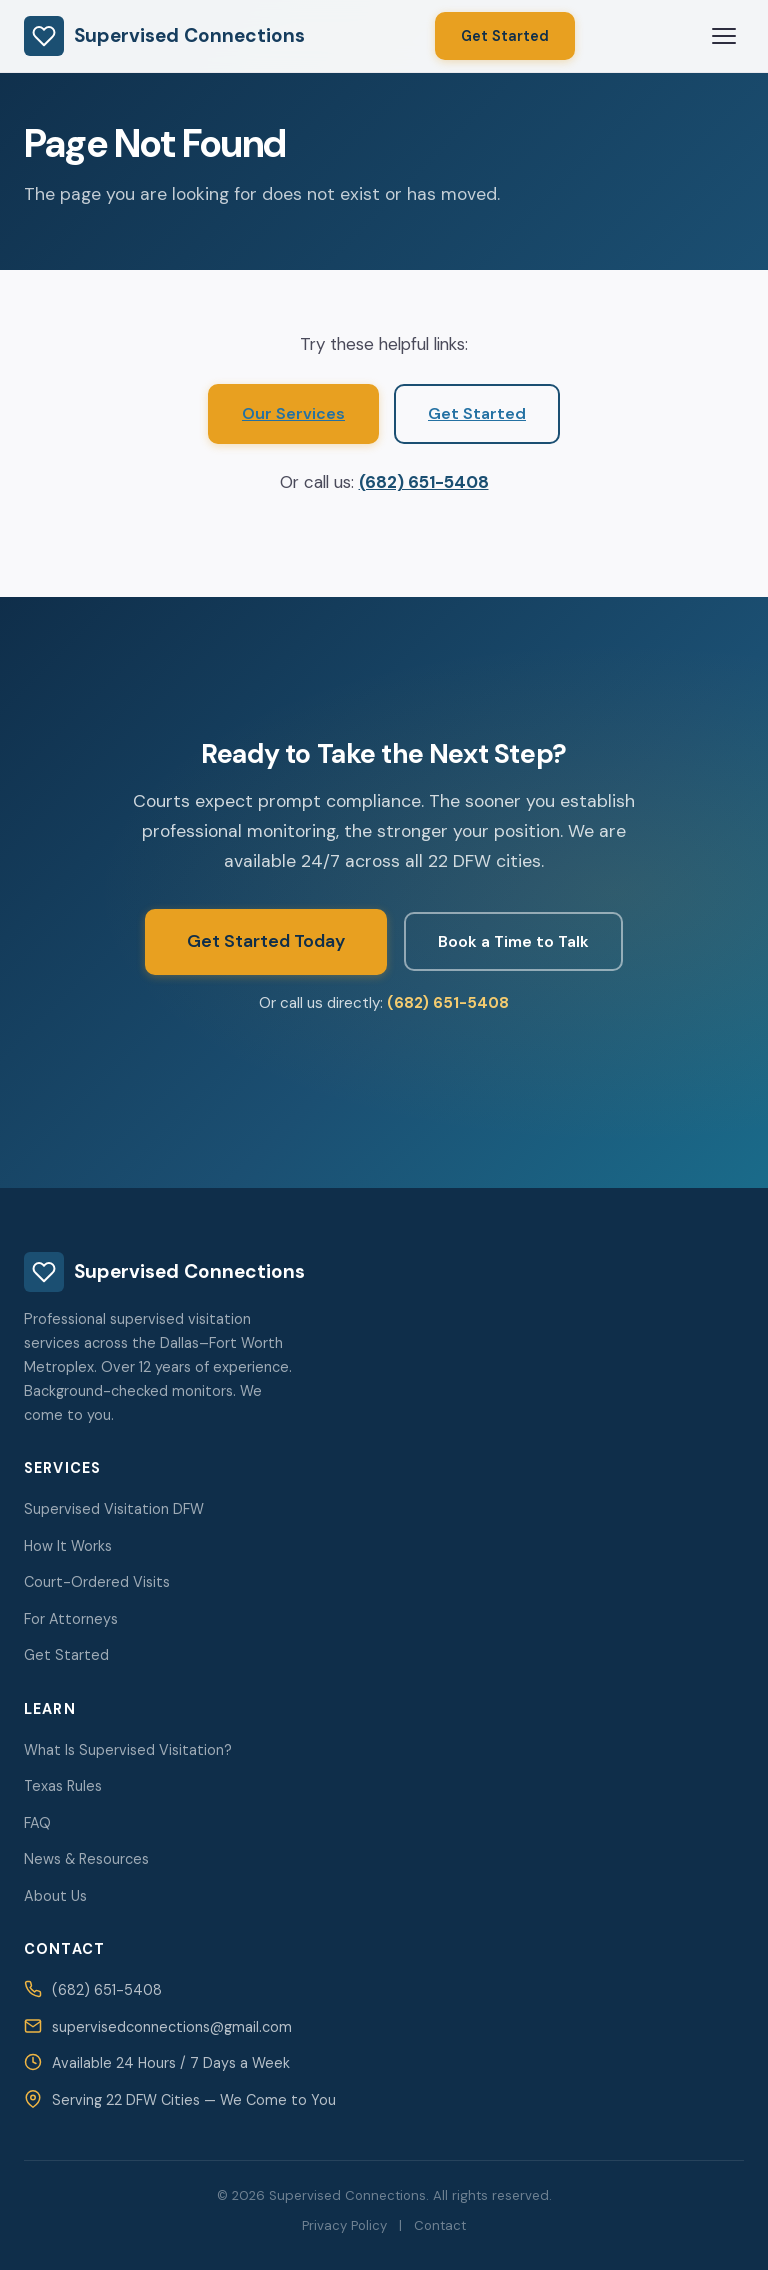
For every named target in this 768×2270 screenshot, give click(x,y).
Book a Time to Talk (513, 941)
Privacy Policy (344, 2225)
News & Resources (86, 1859)
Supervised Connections (164, 1272)
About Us (55, 1896)
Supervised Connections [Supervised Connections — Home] (164, 36)
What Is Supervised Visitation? (128, 1750)
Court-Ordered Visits (97, 1582)
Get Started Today (266, 941)
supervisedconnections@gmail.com (172, 2027)
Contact (440, 2225)
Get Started (505, 36)
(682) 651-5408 (424, 482)
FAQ (37, 1823)
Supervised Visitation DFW (114, 1509)
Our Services (293, 413)
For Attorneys (71, 1619)
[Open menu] (724, 36)
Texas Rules (63, 1786)
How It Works (68, 1546)
